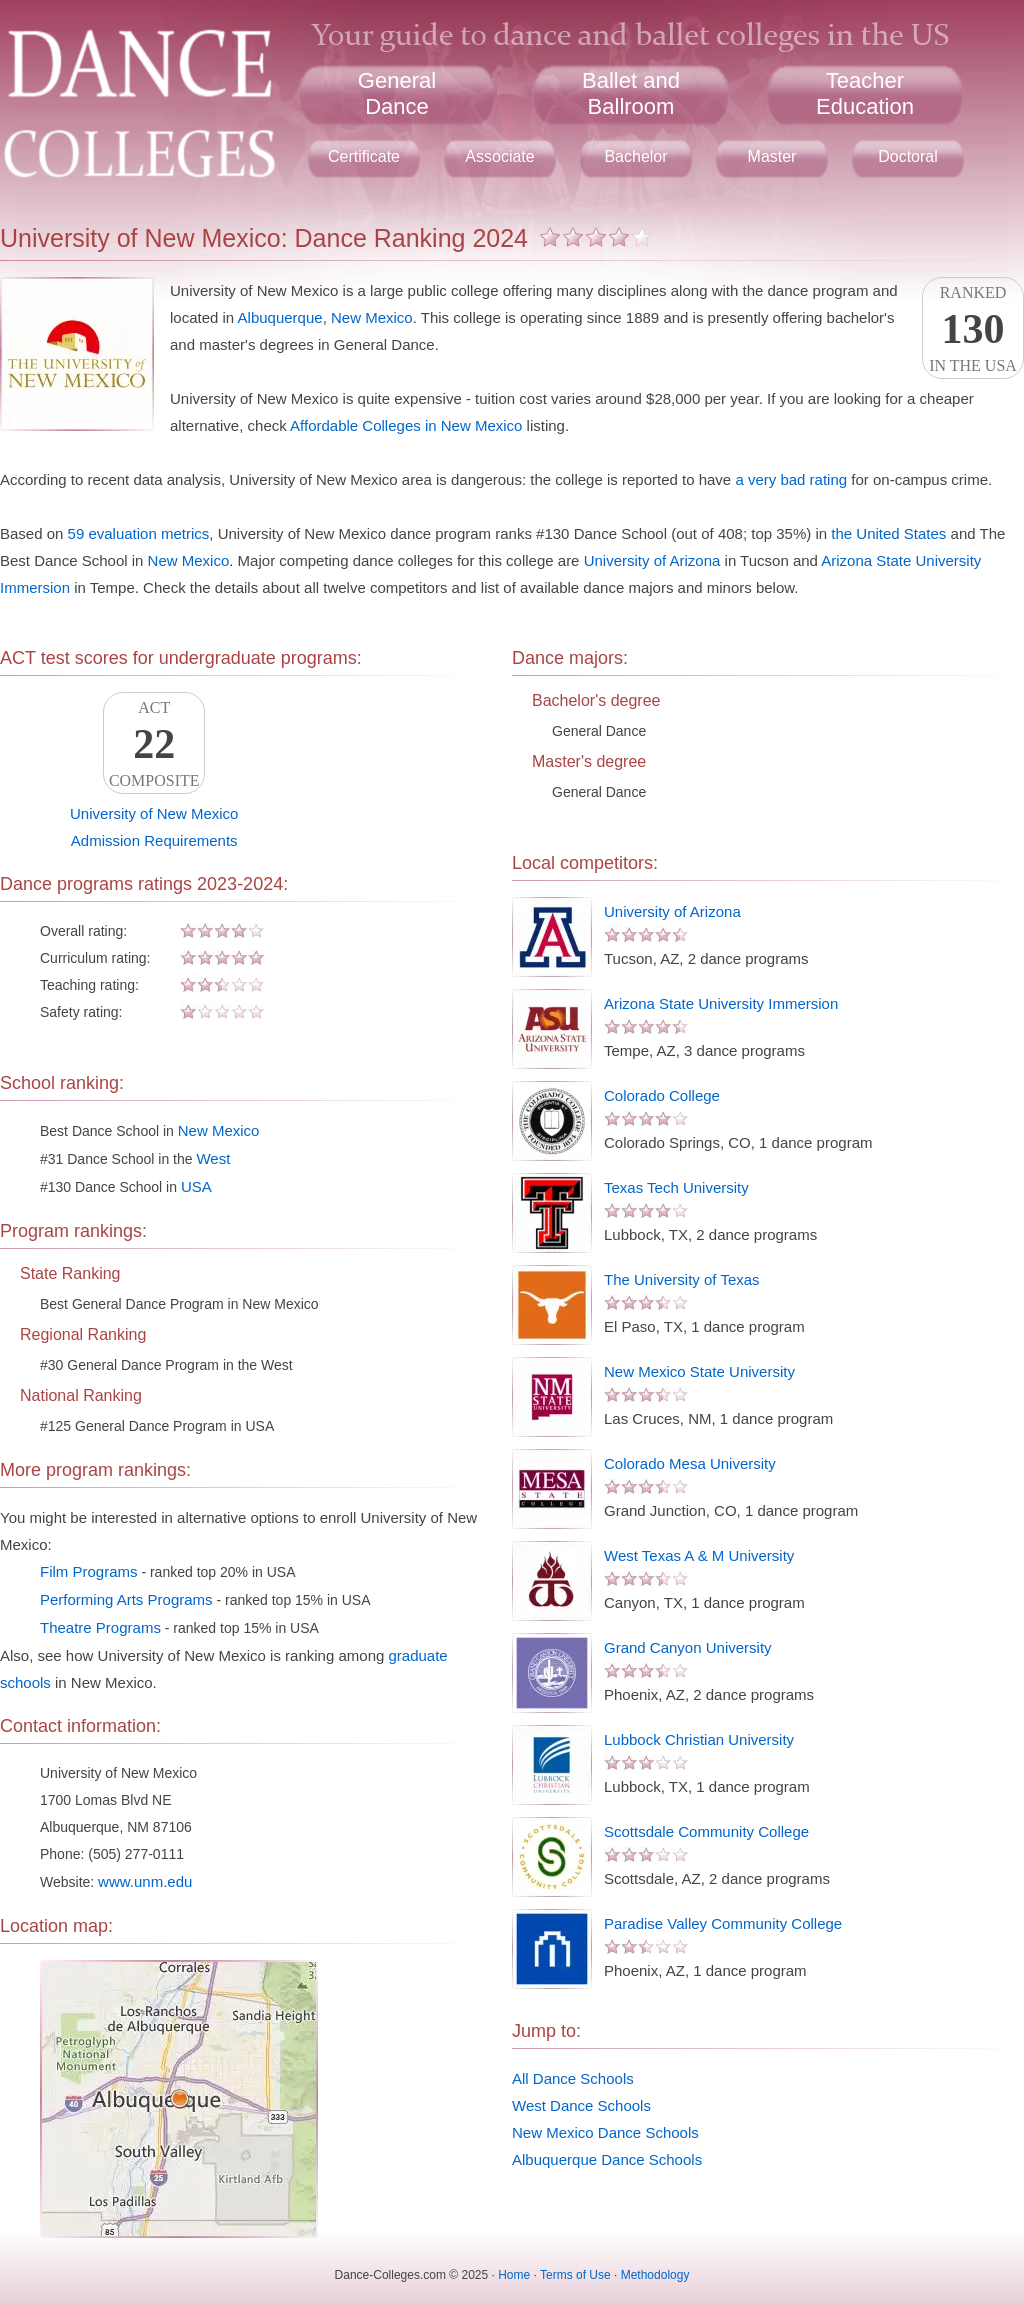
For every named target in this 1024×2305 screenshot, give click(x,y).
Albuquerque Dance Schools (607, 2159)
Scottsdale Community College (706, 1831)
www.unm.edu (145, 1881)
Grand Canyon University (688, 1647)
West (213, 1158)
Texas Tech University (676, 1187)
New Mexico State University (699, 1371)
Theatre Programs (100, 1627)
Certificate (364, 156)
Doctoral (908, 156)
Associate (499, 156)
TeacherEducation (865, 93)
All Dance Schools (573, 2078)
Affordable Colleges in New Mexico (406, 425)
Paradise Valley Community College (723, 1923)
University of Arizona (652, 560)
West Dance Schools (581, 2105)
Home (514, 2275)
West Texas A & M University (699, 1555)
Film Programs (89, 1571)
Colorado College (662, 1095)
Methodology (655, 2275)
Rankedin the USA (973, 329)
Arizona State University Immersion (721, 1003)
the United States (888, 533)
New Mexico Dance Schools (605, 2132)
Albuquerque (280, 317)
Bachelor (635, 156)
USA (196, 1186)
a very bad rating (791, 479)
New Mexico (372, 317)
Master (772, 156)
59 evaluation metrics (139, 533)
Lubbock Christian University (699, 1739)
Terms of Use (575, 2275)
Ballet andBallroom (631, 93)
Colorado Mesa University (690, 1463)
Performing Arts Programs (126, 1599)
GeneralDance (397, 93)
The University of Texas (682, 1279)
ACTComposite (154, 744)
